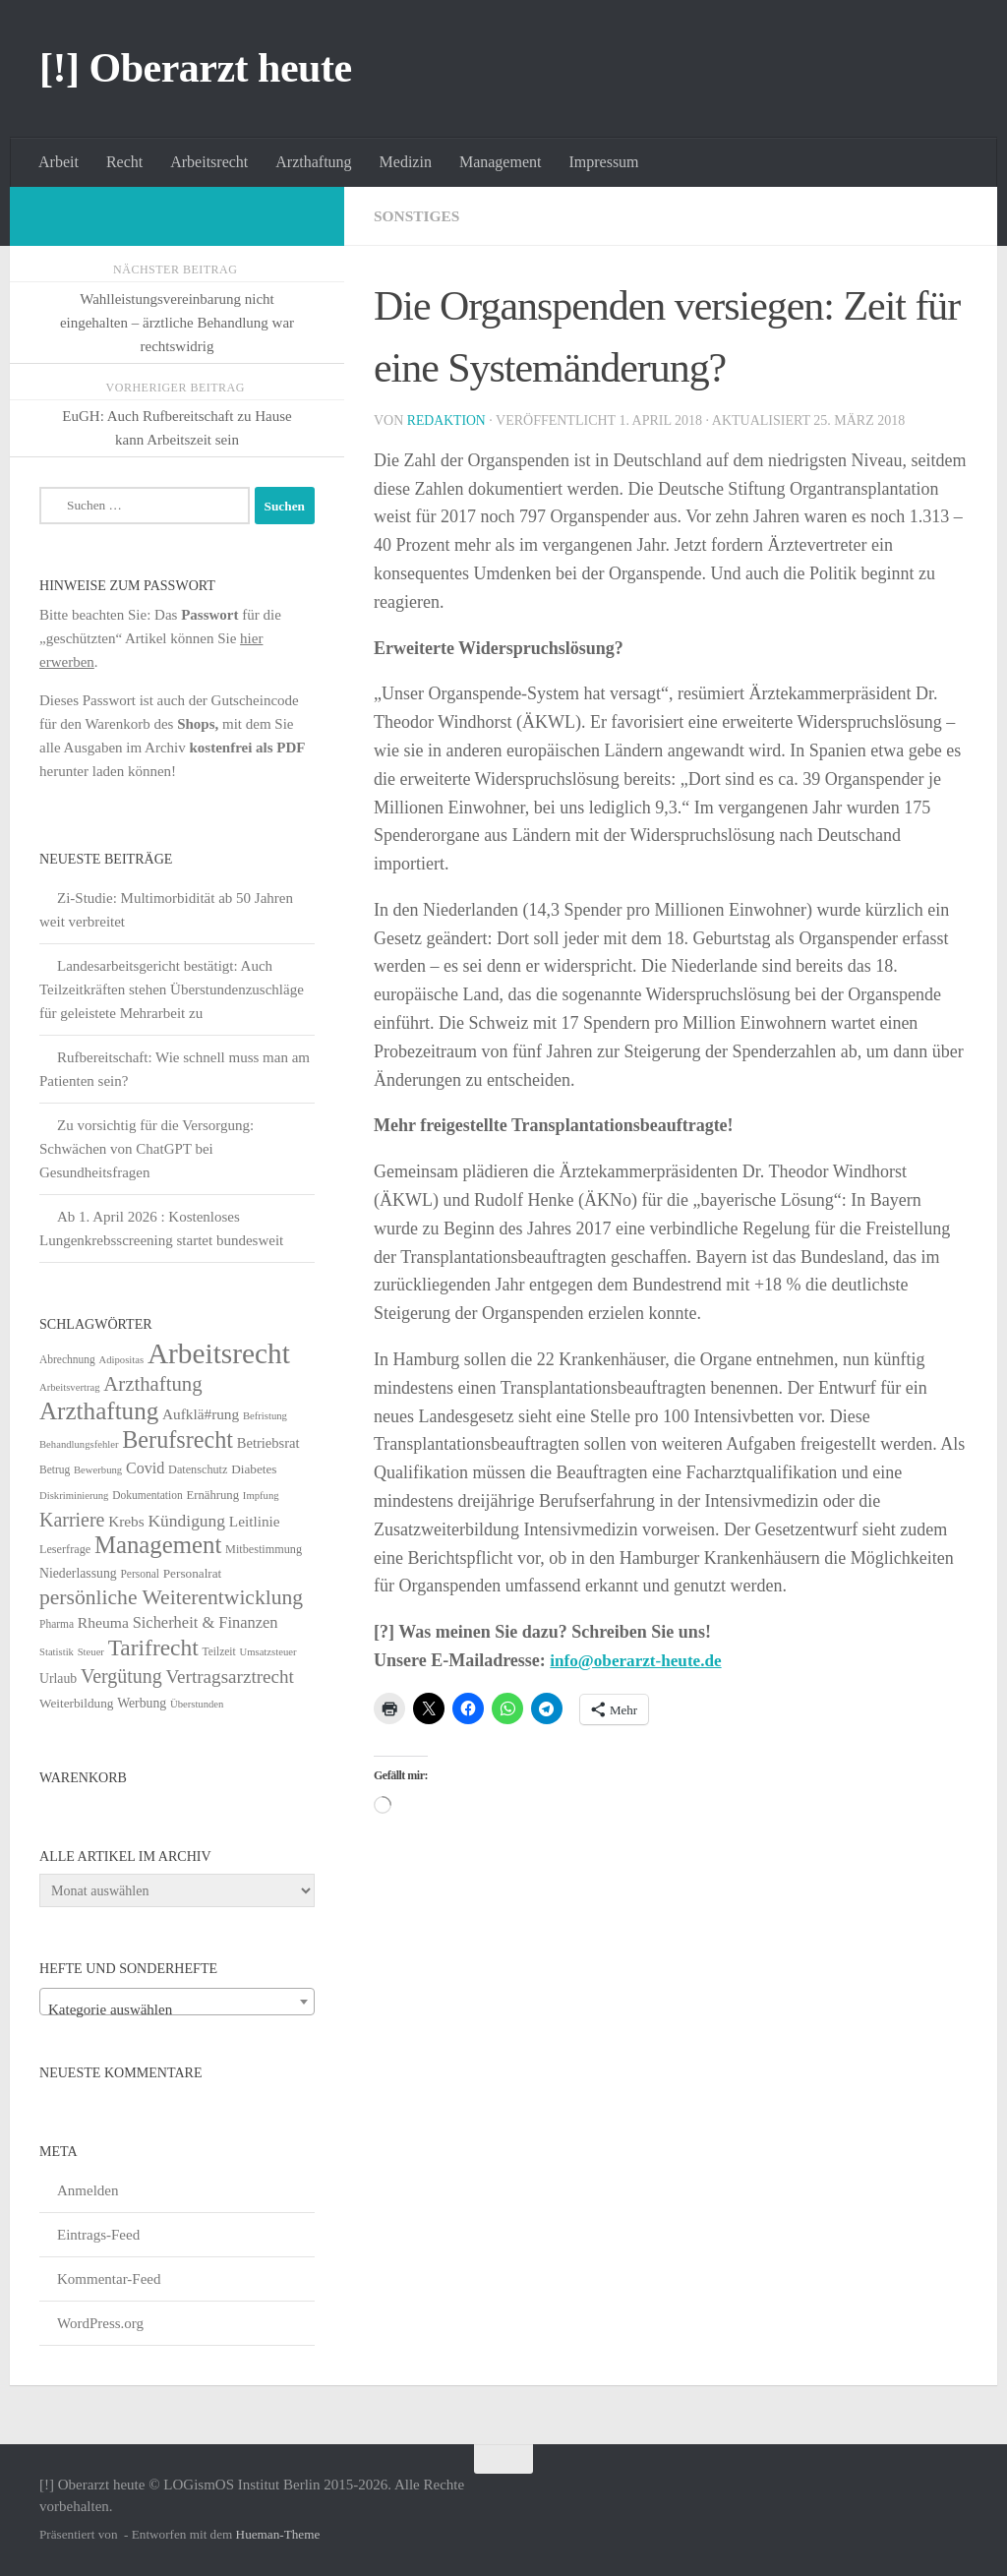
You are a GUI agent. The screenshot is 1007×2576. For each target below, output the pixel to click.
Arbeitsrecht (209, 161)
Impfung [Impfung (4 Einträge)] (261, 1495)
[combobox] (177, 2001)
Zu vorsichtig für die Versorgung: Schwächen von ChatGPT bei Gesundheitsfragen (146, 1148)
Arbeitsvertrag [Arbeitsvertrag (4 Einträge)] (69, 1387)
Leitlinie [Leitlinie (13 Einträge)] (254, 1521)
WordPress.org (100, 2323)
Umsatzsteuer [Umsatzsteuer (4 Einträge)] (268, 1652)
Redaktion (447, 420)
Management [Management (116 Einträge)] (157, 1544)
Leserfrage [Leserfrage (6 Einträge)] (64, 1549)
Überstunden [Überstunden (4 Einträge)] (196, 1704)
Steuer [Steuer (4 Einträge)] (91, 1652)
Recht (124, 161)
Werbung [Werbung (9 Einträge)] (141, 1703)
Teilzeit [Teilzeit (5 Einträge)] (218, 1651)
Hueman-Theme (278, 2534)
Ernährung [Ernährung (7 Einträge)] (212, 1495)
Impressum (603, 161)
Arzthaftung (313, 161)
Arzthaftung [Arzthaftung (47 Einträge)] (152, 1383)
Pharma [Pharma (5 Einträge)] (56, 1624)
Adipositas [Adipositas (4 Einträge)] (122, 1359)
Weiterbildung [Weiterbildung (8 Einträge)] (76, 1703)
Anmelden (87, 2190)
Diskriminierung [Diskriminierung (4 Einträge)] (73, 1495)
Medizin (406, 161)
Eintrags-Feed (98, 2235)
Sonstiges (418, 216)
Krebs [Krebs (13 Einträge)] (126, 1521)
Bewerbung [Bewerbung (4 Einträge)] (98, 1470)
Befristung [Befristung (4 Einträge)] (265, 1415)
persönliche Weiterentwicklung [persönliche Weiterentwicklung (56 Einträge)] (171, 1597)
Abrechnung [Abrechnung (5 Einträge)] (67, 1359)
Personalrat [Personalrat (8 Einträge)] (192, 1573)
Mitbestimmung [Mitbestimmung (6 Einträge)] (263, 1549)
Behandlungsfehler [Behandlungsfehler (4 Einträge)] (79, 1444)
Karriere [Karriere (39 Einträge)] (71, 1519)
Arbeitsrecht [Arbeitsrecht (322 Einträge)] (219, 1353)
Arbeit (58, 161)
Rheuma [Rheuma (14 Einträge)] (103, 1622)
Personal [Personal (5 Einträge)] (139, 1574)
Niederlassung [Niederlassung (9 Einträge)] (78, 1573)
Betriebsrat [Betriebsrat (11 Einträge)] (268, 1443)
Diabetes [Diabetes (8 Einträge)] (253, 1469)
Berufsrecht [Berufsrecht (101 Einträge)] (177, 1439)
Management (500, 161)
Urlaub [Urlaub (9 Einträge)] (58, 1678)
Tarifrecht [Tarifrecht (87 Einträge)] (153, 1647)
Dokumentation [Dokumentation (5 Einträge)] (147, 1495)
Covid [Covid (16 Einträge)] (145, 1468)
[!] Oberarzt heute (195, 67)
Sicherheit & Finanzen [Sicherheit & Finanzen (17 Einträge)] (205, 1622)
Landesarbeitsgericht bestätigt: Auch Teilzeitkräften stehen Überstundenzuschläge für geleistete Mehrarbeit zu (171, 989)
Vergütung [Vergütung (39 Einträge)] (121, 1676)
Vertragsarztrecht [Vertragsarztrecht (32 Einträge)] (229, 1676)
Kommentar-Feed (109, 2279)
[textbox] (177, 2010)
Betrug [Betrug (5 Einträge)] (54, 1469)
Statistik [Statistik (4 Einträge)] (56, 1652)
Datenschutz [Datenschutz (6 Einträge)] (197, 1469)
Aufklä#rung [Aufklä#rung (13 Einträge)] (200, 1414)
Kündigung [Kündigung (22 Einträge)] (186, 1520)
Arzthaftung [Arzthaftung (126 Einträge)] (98, 1411)
